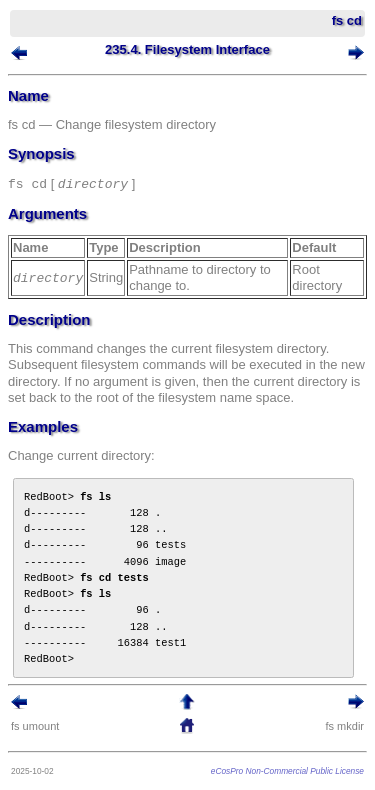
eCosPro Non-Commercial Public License (287, 771)
